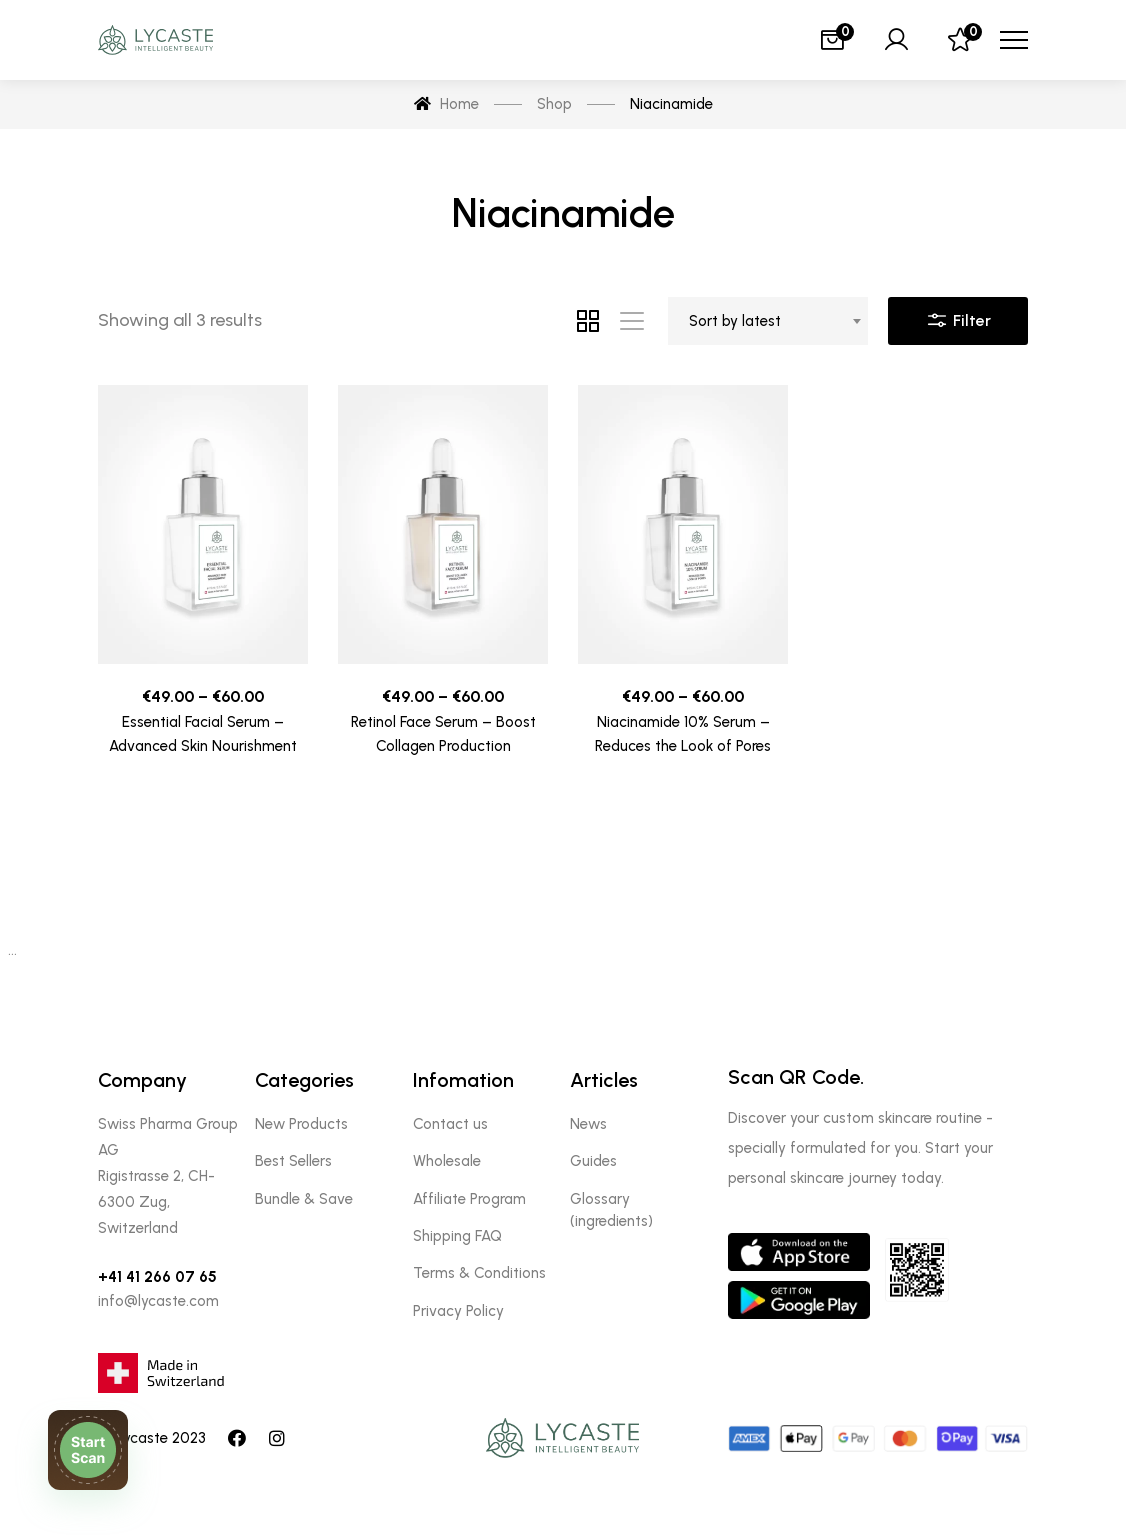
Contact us (450, 1124)
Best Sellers (293, 1161)
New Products (301, 1124)
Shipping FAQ (457, 1236)
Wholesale (447, 1161)
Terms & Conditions (479, 1273)
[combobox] (768, 321)
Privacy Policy (458, 1311)
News (588, 1124)
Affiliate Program (469, 1199)
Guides (593, 1161)
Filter (958, 316)
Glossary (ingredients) (611, 1210)
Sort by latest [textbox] (735, 321)
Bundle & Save (304, 1199)
